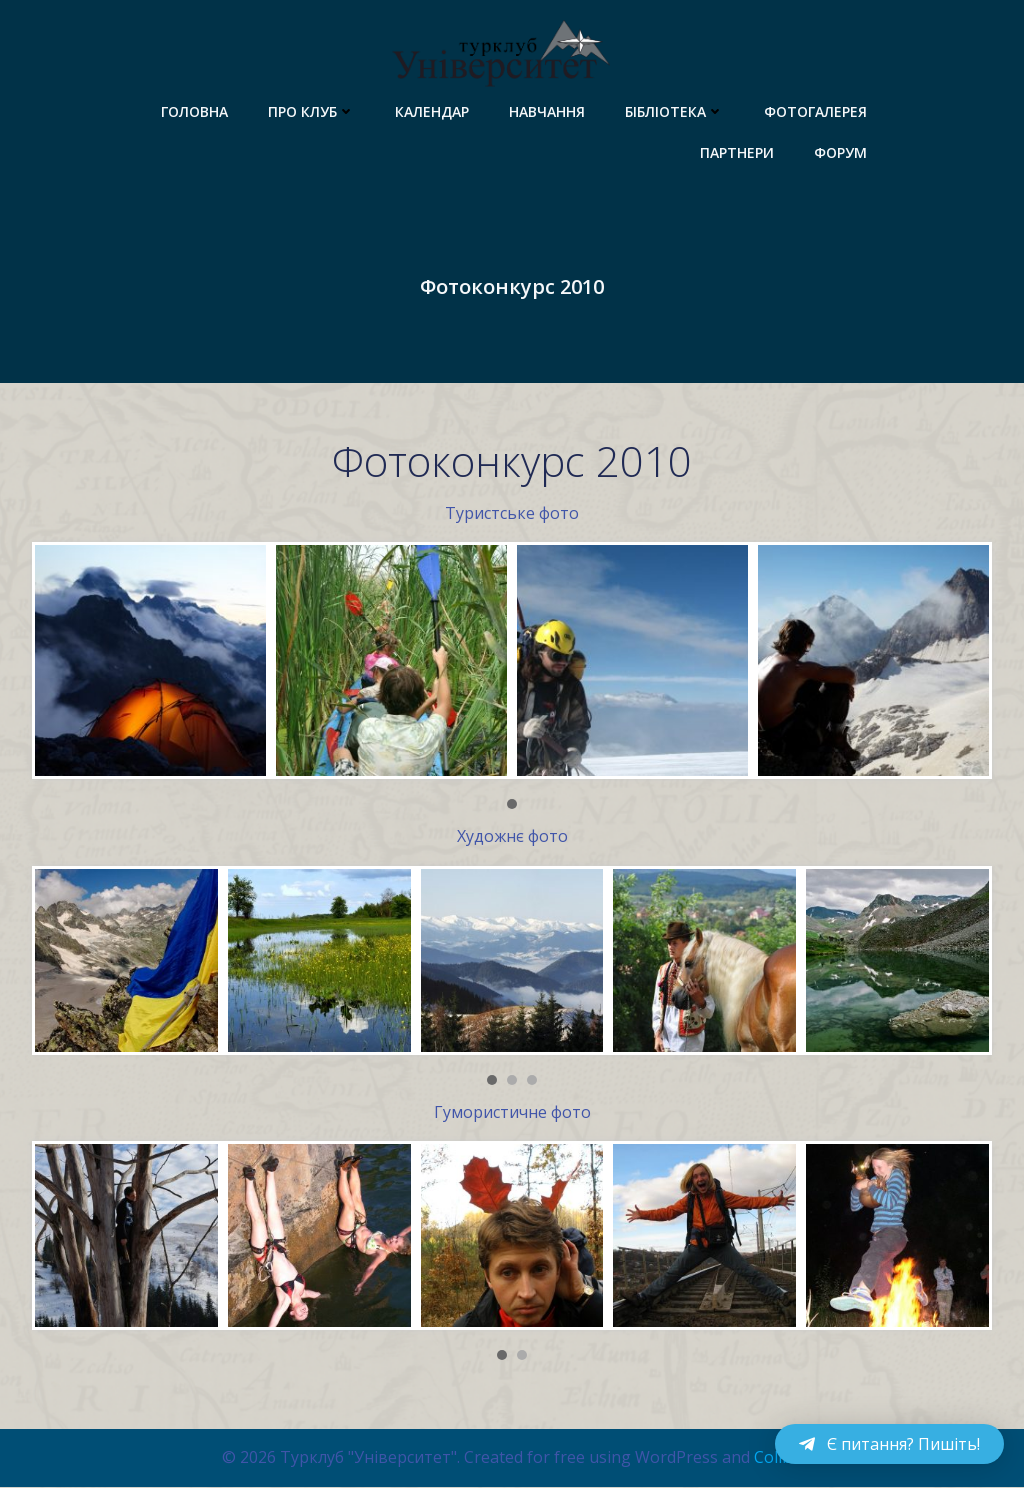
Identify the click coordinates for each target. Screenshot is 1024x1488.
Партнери (738, 151)
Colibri (778, 1458)
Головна (195, 110)
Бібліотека (675, 110)
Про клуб (312, 110)
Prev (58, 662)
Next (966, 662)
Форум (841, 151)
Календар (433, 110)
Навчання (548, 110)
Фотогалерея (816, 110)
